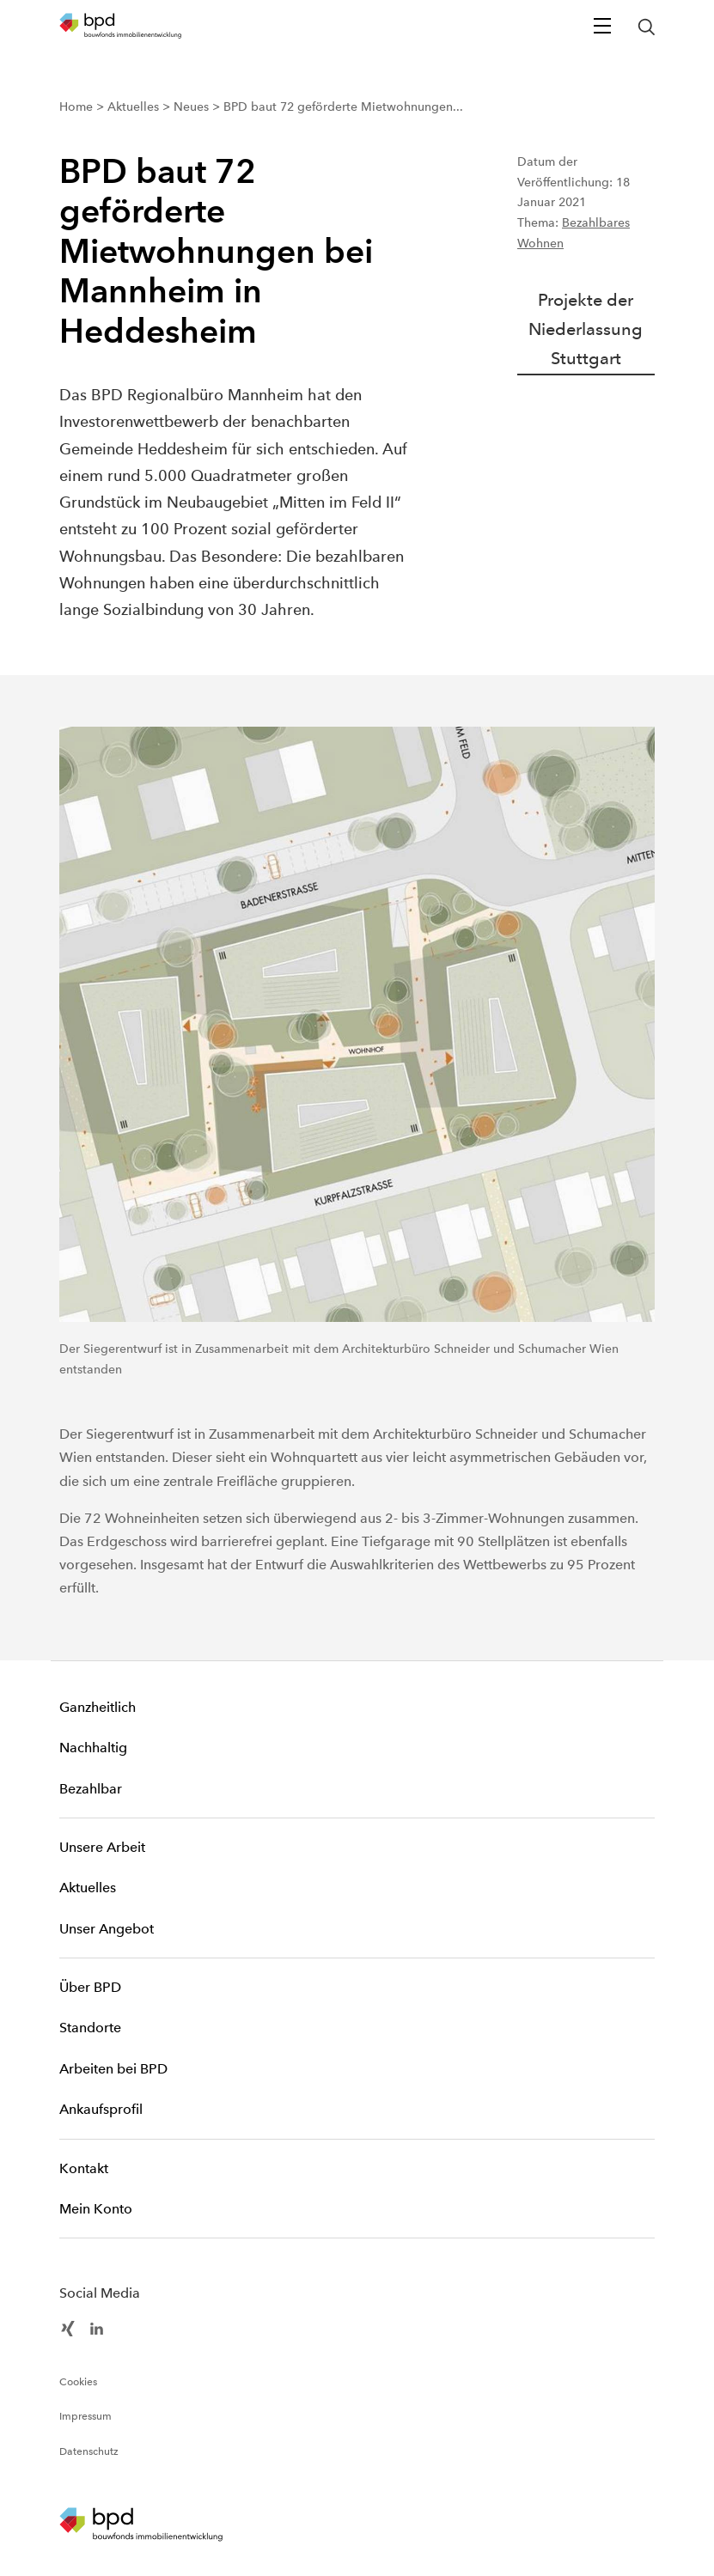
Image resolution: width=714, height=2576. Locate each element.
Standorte (90, 2027)
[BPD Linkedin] (96, 2327)
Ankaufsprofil (101, 2109)
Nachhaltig (93, 1747)
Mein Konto (95, 2209)
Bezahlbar (90, 1789)
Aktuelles (87, 1887)
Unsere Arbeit (102, 1847)
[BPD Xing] (67, 2327)
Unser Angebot (106, 1929)
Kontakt (83, 2168)
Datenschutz (89, 2451)
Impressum (85, 2416)
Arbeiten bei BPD (113, 2069)
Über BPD (90, 1987)
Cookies (78, 2382)
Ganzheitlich (97, 1707)
